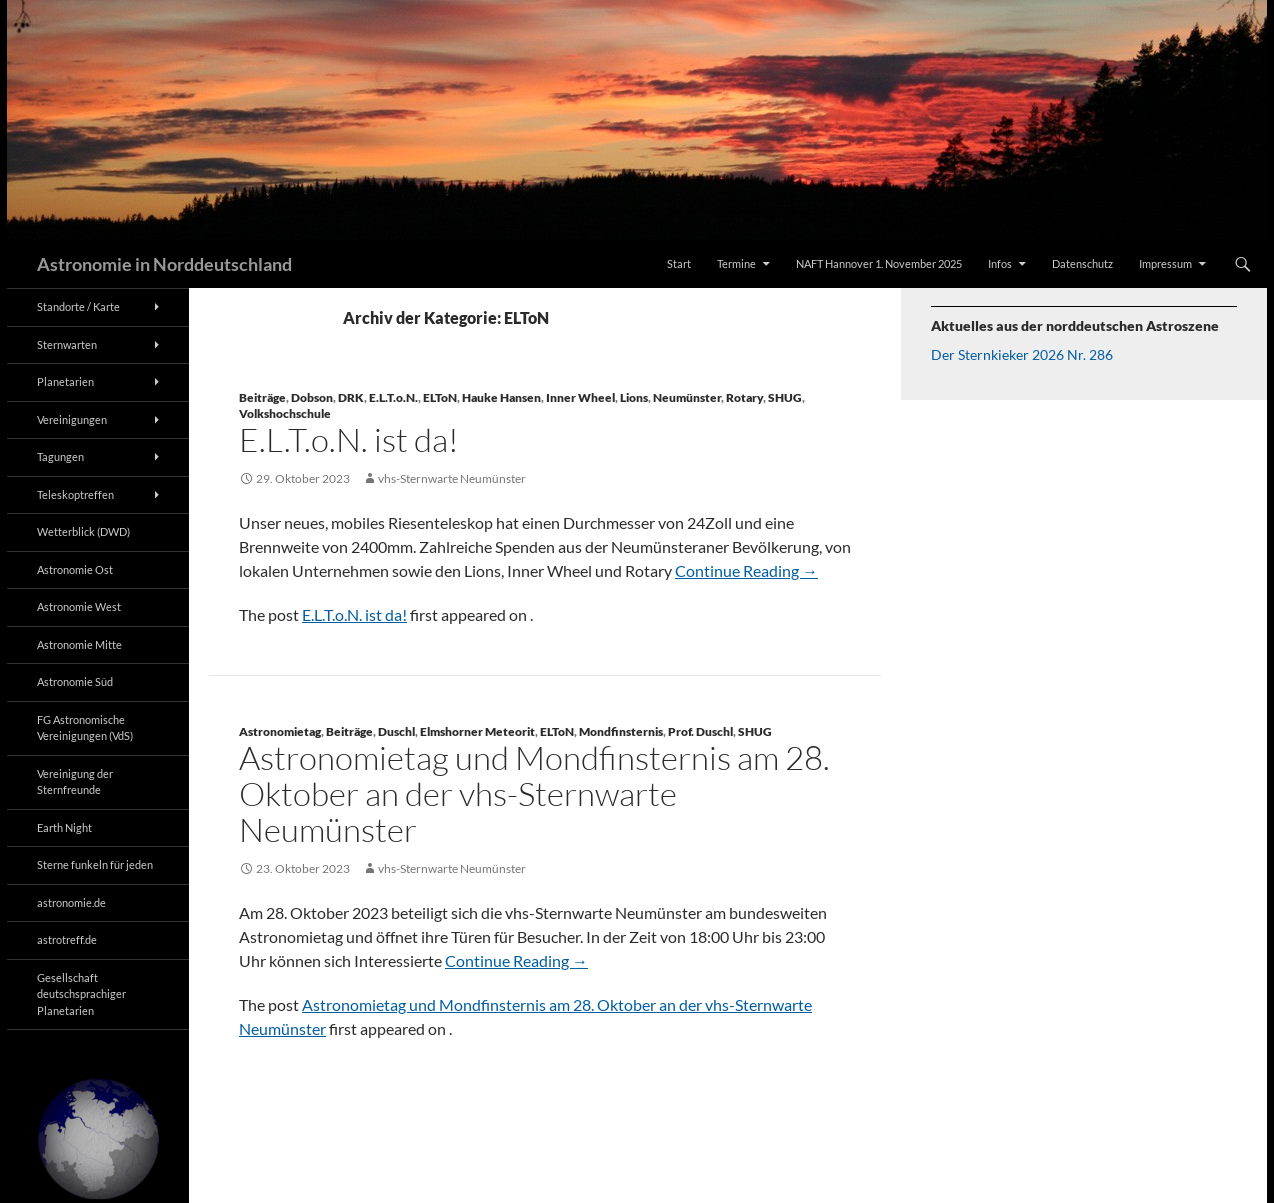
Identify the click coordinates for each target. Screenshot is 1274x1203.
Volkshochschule (285, 413)
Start (679, 263)
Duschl (396, 731)
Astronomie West (79, 606)
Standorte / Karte (78, 306)
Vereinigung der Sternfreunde (75, 782)
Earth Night (64, 827)
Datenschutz (1082, 263)
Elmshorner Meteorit (477, 731)
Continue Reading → (746, 570)
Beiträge (262, 397)
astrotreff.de (67, 939)
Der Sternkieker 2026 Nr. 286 (1022, 354)
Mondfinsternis (621, 731)
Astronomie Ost (75, 569)
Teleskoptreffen (75, 494)
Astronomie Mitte (79, 644)
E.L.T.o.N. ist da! (349, 439)
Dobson (312, 397)
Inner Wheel (580, 397)
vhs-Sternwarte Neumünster (452, 478)
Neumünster (687, 397)
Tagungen (60, 456)
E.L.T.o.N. (393, 397)
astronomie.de (71, 902)
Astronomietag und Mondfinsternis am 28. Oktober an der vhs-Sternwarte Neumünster (534, 793)
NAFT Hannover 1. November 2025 (879, 263)
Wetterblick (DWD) (83, 531)
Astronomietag (280, 731)
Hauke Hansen (501, 397)
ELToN (440, 397)
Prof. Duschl (700, 731)
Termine (736, 263)
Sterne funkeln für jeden (95, 864)
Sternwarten (67, 344)
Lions (634, 397)
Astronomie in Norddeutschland (164, 264)
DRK (351, 397)
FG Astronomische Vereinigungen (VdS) (85, 728)
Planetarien (65, 381)
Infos (1000, 263)
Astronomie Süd (75, 681)
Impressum (1165, 263)
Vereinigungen (72, 419)
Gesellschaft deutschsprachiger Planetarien (81, 994)
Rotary (744, 397)
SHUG (785, 397)
